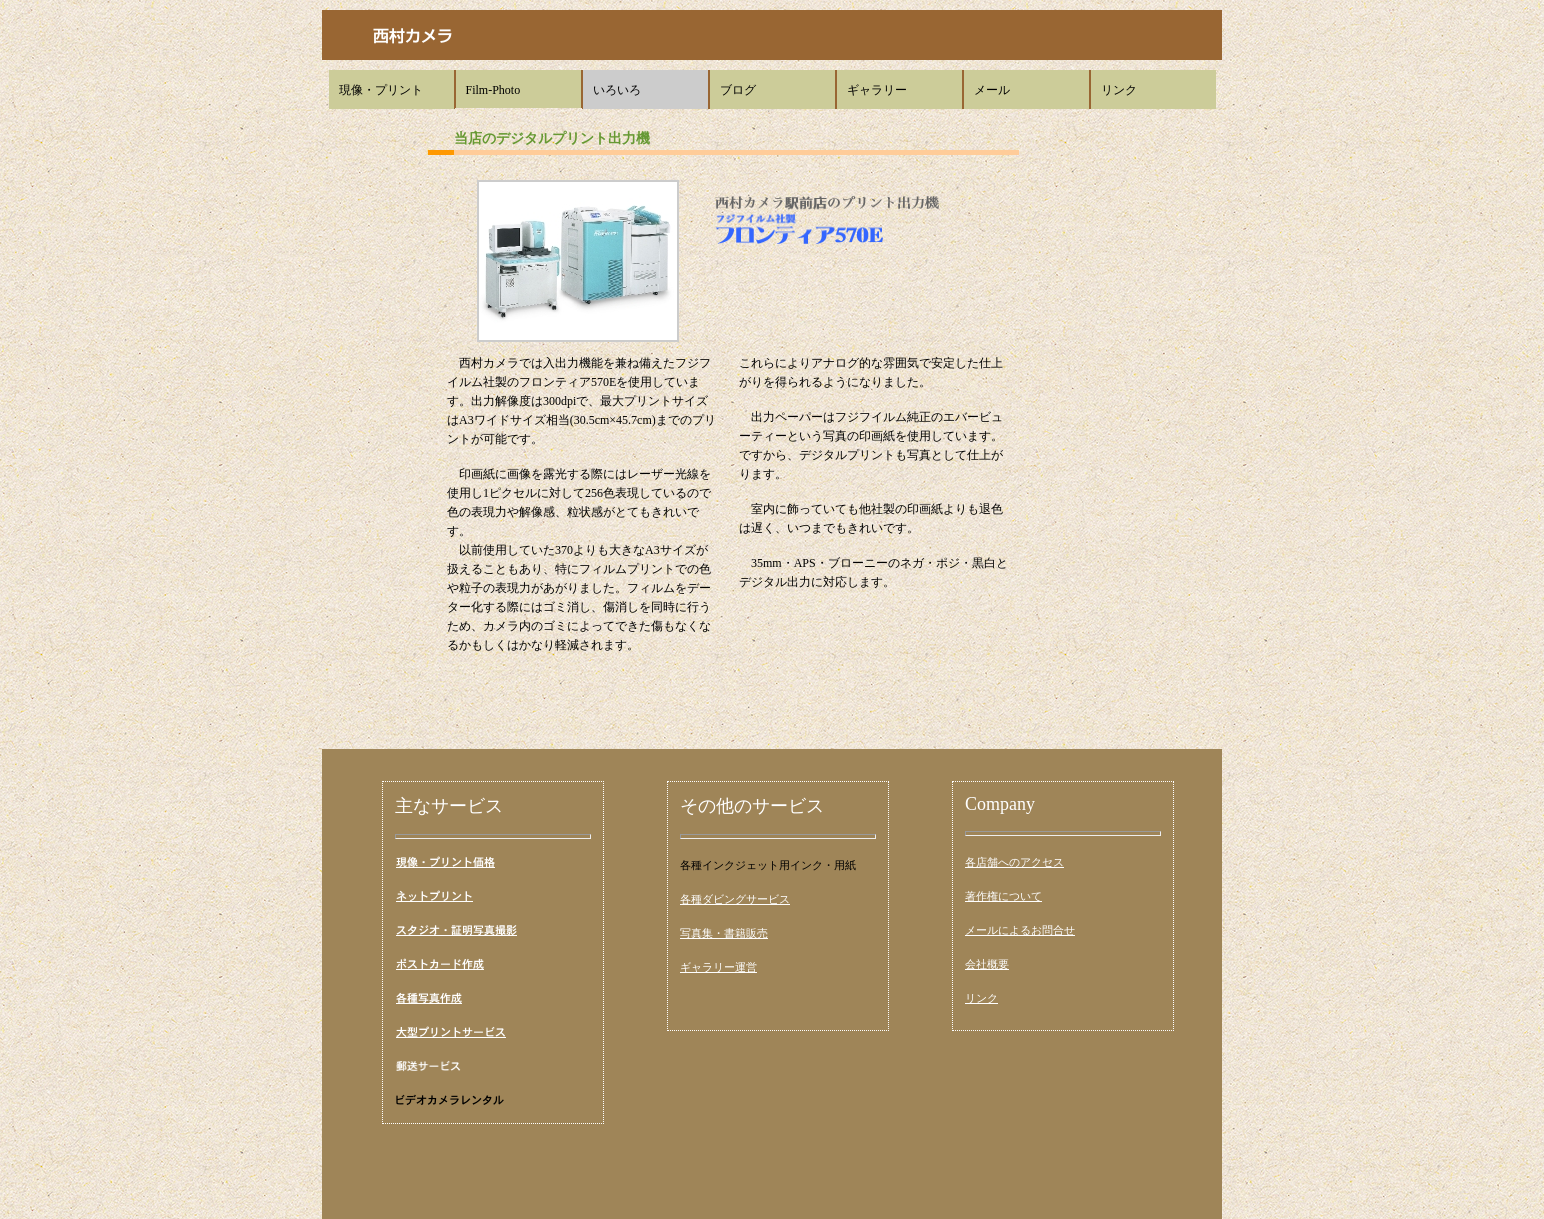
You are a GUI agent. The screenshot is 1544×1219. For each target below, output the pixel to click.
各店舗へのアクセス (1014, 862)
